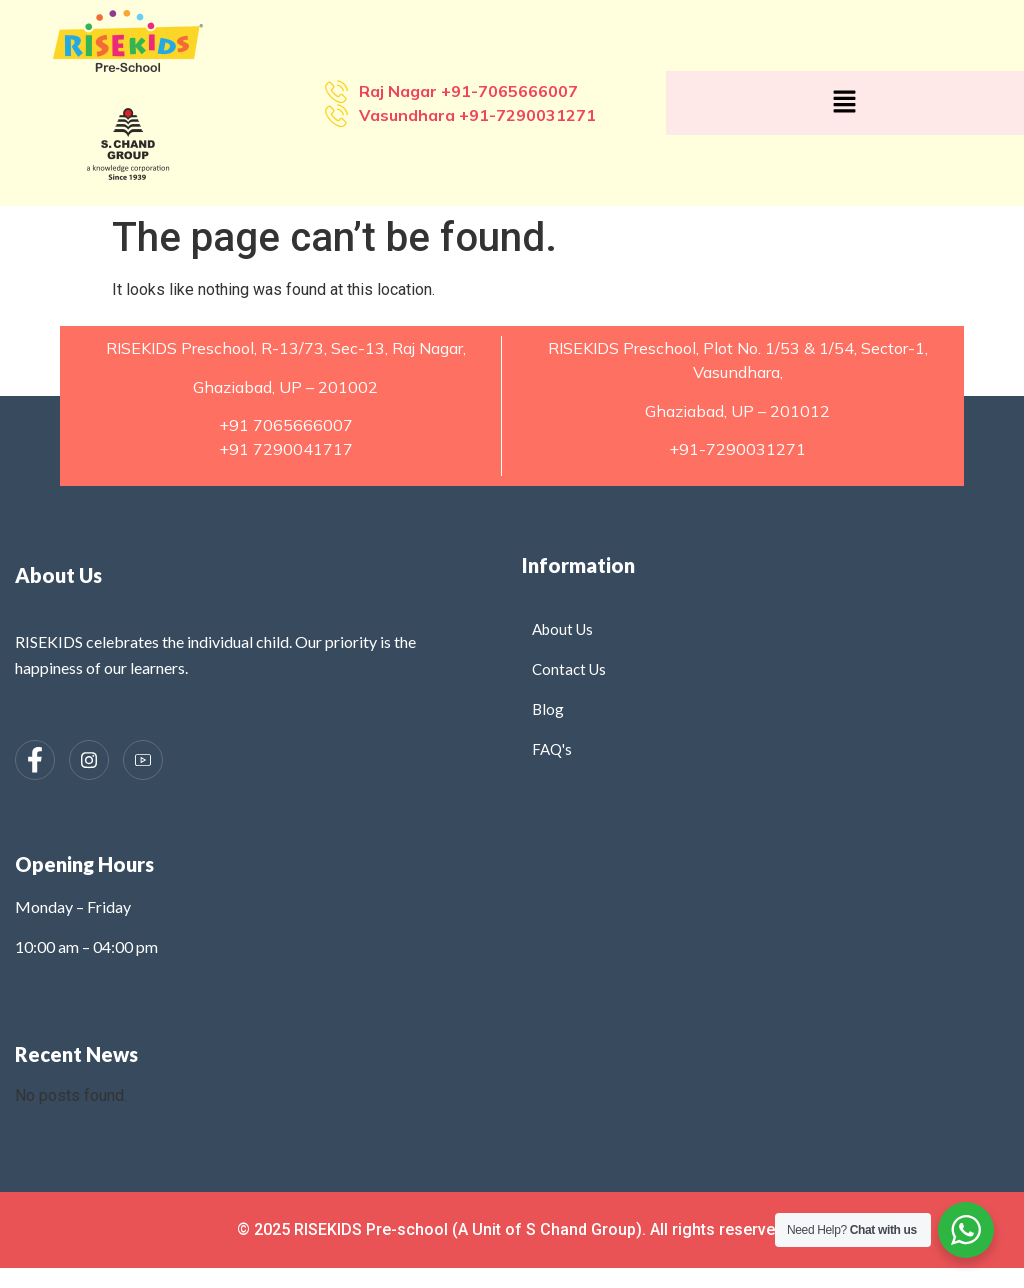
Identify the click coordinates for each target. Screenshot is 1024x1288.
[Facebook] (35, 760)
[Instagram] (89, 760)
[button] (845, 103)
